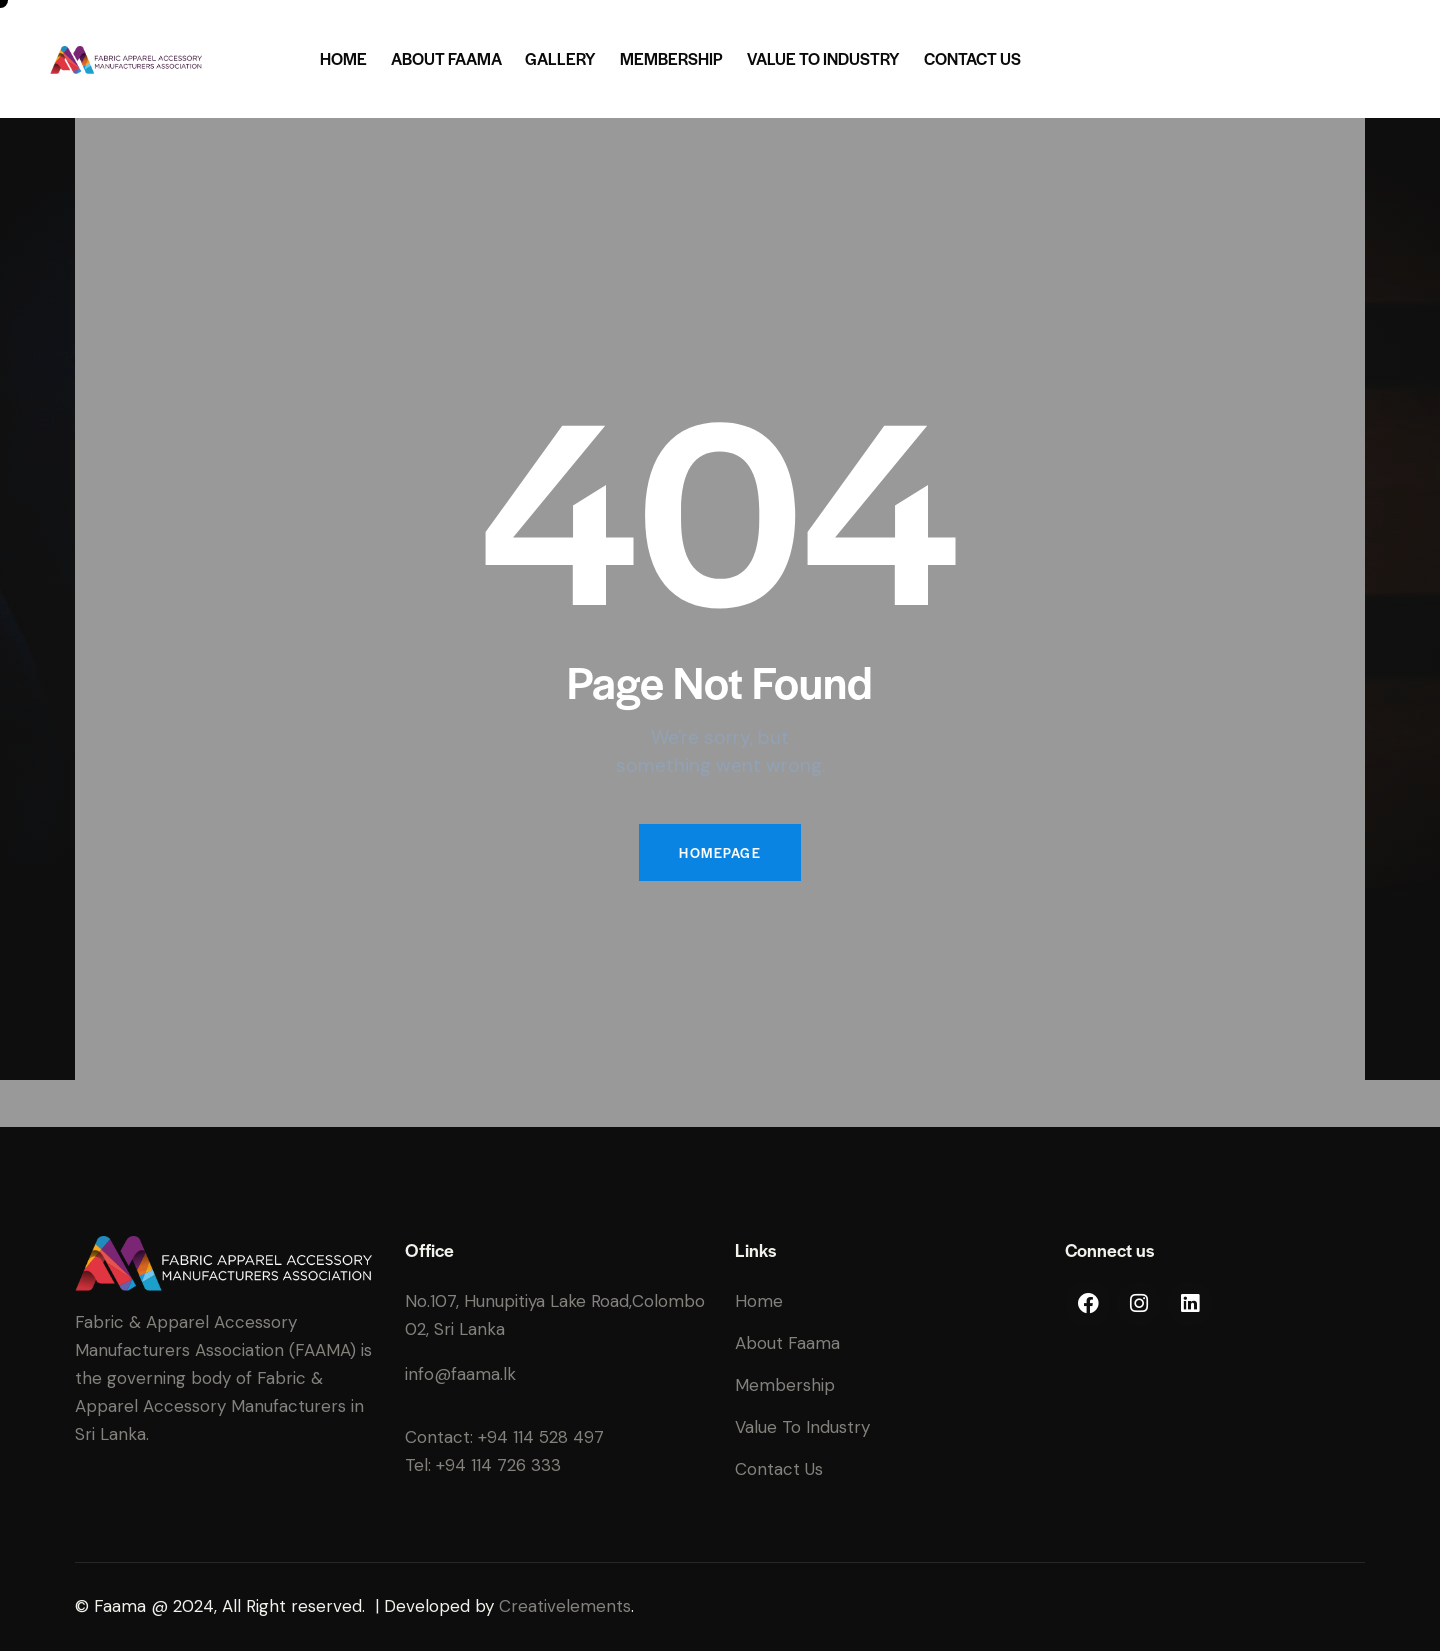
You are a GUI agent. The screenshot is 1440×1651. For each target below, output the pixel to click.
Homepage (720, 852)
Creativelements (565, 1606)
